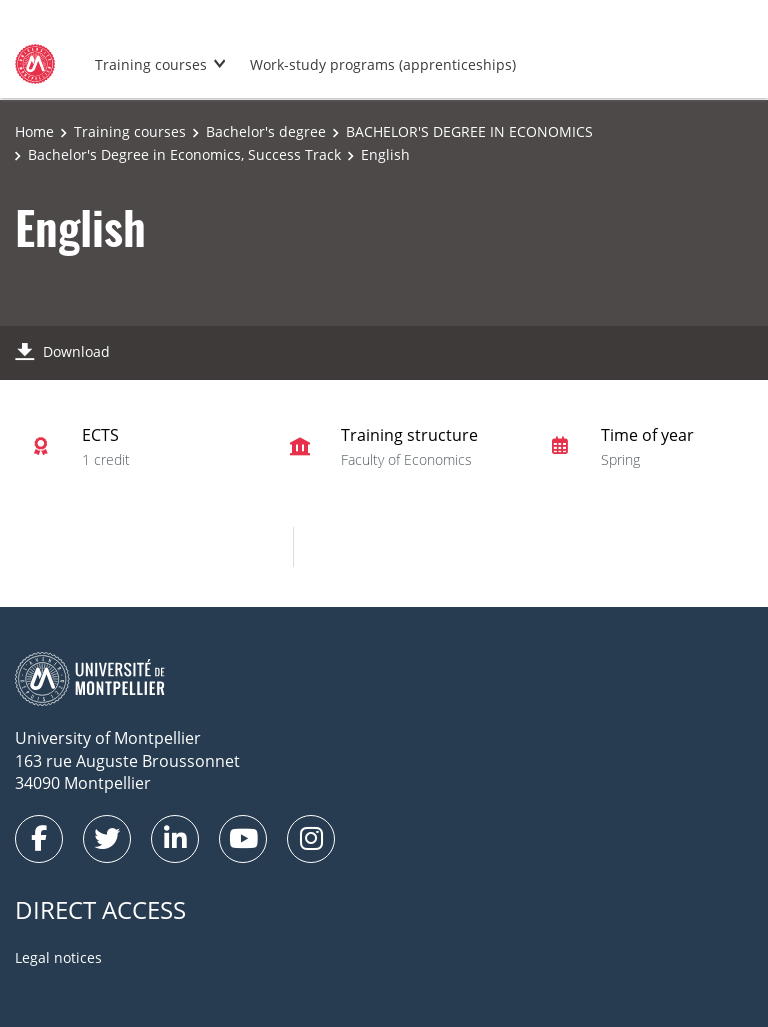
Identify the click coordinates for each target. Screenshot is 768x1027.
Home (34, 131)
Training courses (151, 64)
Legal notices (58, 957)
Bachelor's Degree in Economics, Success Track (184, 154)
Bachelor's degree (266, 131)
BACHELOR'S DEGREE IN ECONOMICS (469, 131)
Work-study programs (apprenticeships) (383, 64)
